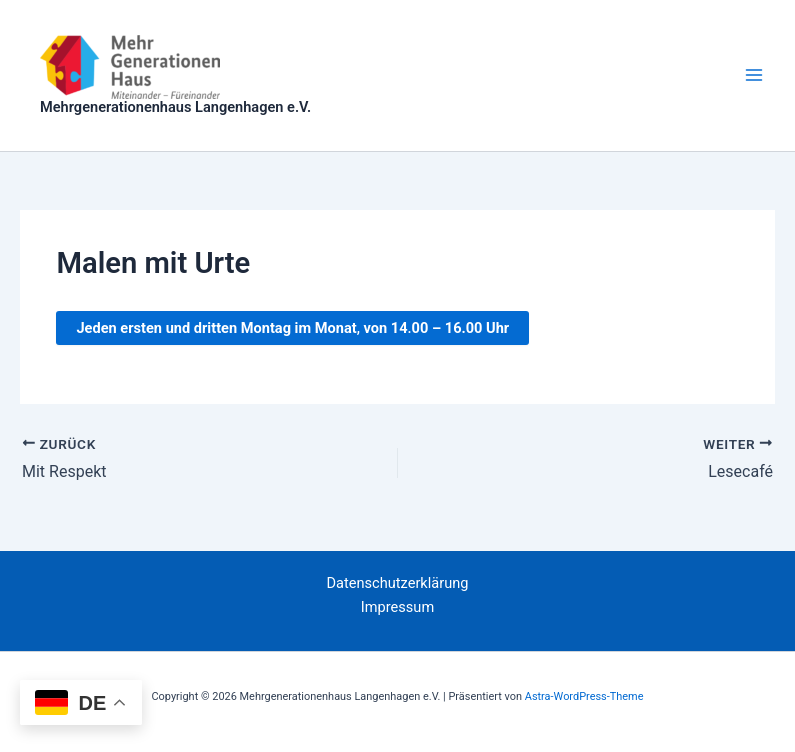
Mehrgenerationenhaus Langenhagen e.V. (175, 107)
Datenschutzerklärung (398, 583)
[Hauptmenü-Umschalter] (754, 75)
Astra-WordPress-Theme (584, 696)
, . (292, 328)
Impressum (397, 607)
